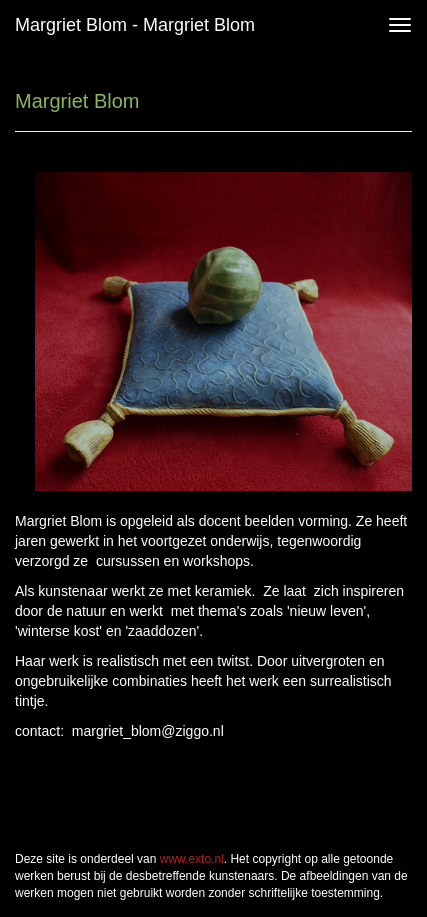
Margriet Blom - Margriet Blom (135, 25)
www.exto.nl (192, 859)
